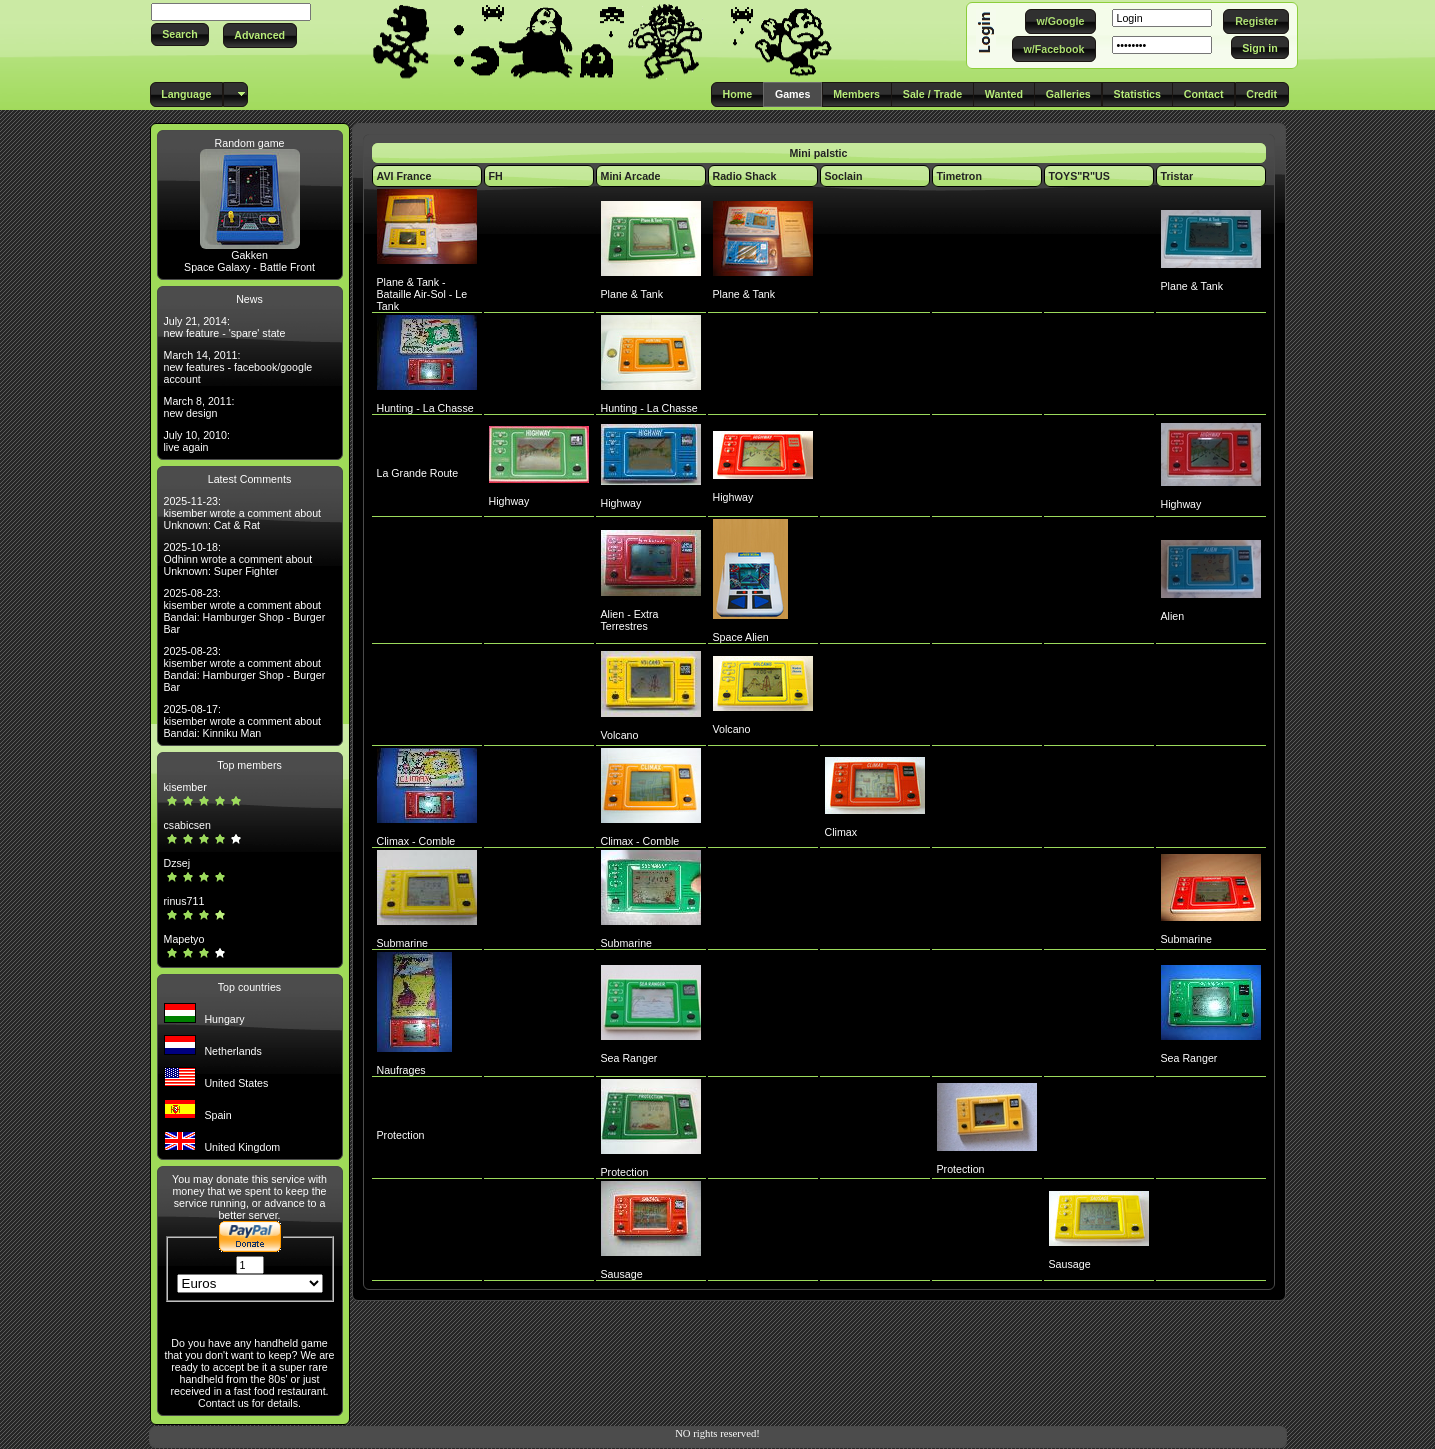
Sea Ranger (629, 1058)
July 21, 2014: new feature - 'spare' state (225, 327)
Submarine (403, 943)
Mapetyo (184, 939)
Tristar (1177, 176)
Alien (1173, 616)
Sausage (622, 1274)
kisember (185, 787)
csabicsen (187, 825)
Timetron (959, 176)
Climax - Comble (416, 841)
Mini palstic (818, 153)
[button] (180, 34)
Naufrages (401, 1070)
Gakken (249, 255)
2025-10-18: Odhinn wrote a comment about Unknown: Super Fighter (238, 559)
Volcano (620, 735)
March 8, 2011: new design (199, 407)
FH (496, 176)
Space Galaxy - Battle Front (249, 267)
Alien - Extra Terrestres (630, 620)
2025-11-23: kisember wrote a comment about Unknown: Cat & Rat (243, 513)
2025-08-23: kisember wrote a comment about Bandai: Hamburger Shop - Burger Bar (245, 611)
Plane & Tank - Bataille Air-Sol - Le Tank (422, 294)
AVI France (404, 176)
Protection (401, 1135)
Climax (841, 832)
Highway (509, 501)
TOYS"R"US (1079, 176)
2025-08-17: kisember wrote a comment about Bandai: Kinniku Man (243, 721)
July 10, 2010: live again (197, 441)
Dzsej (177, 863)
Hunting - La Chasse (425, 408)
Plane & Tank (632, 294)
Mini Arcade (631, 176)
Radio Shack (745, 176)
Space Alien (741, 637)
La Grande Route (418, 473)
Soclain (844, 176)
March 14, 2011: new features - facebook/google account (238, 367)
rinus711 (184, 901)
